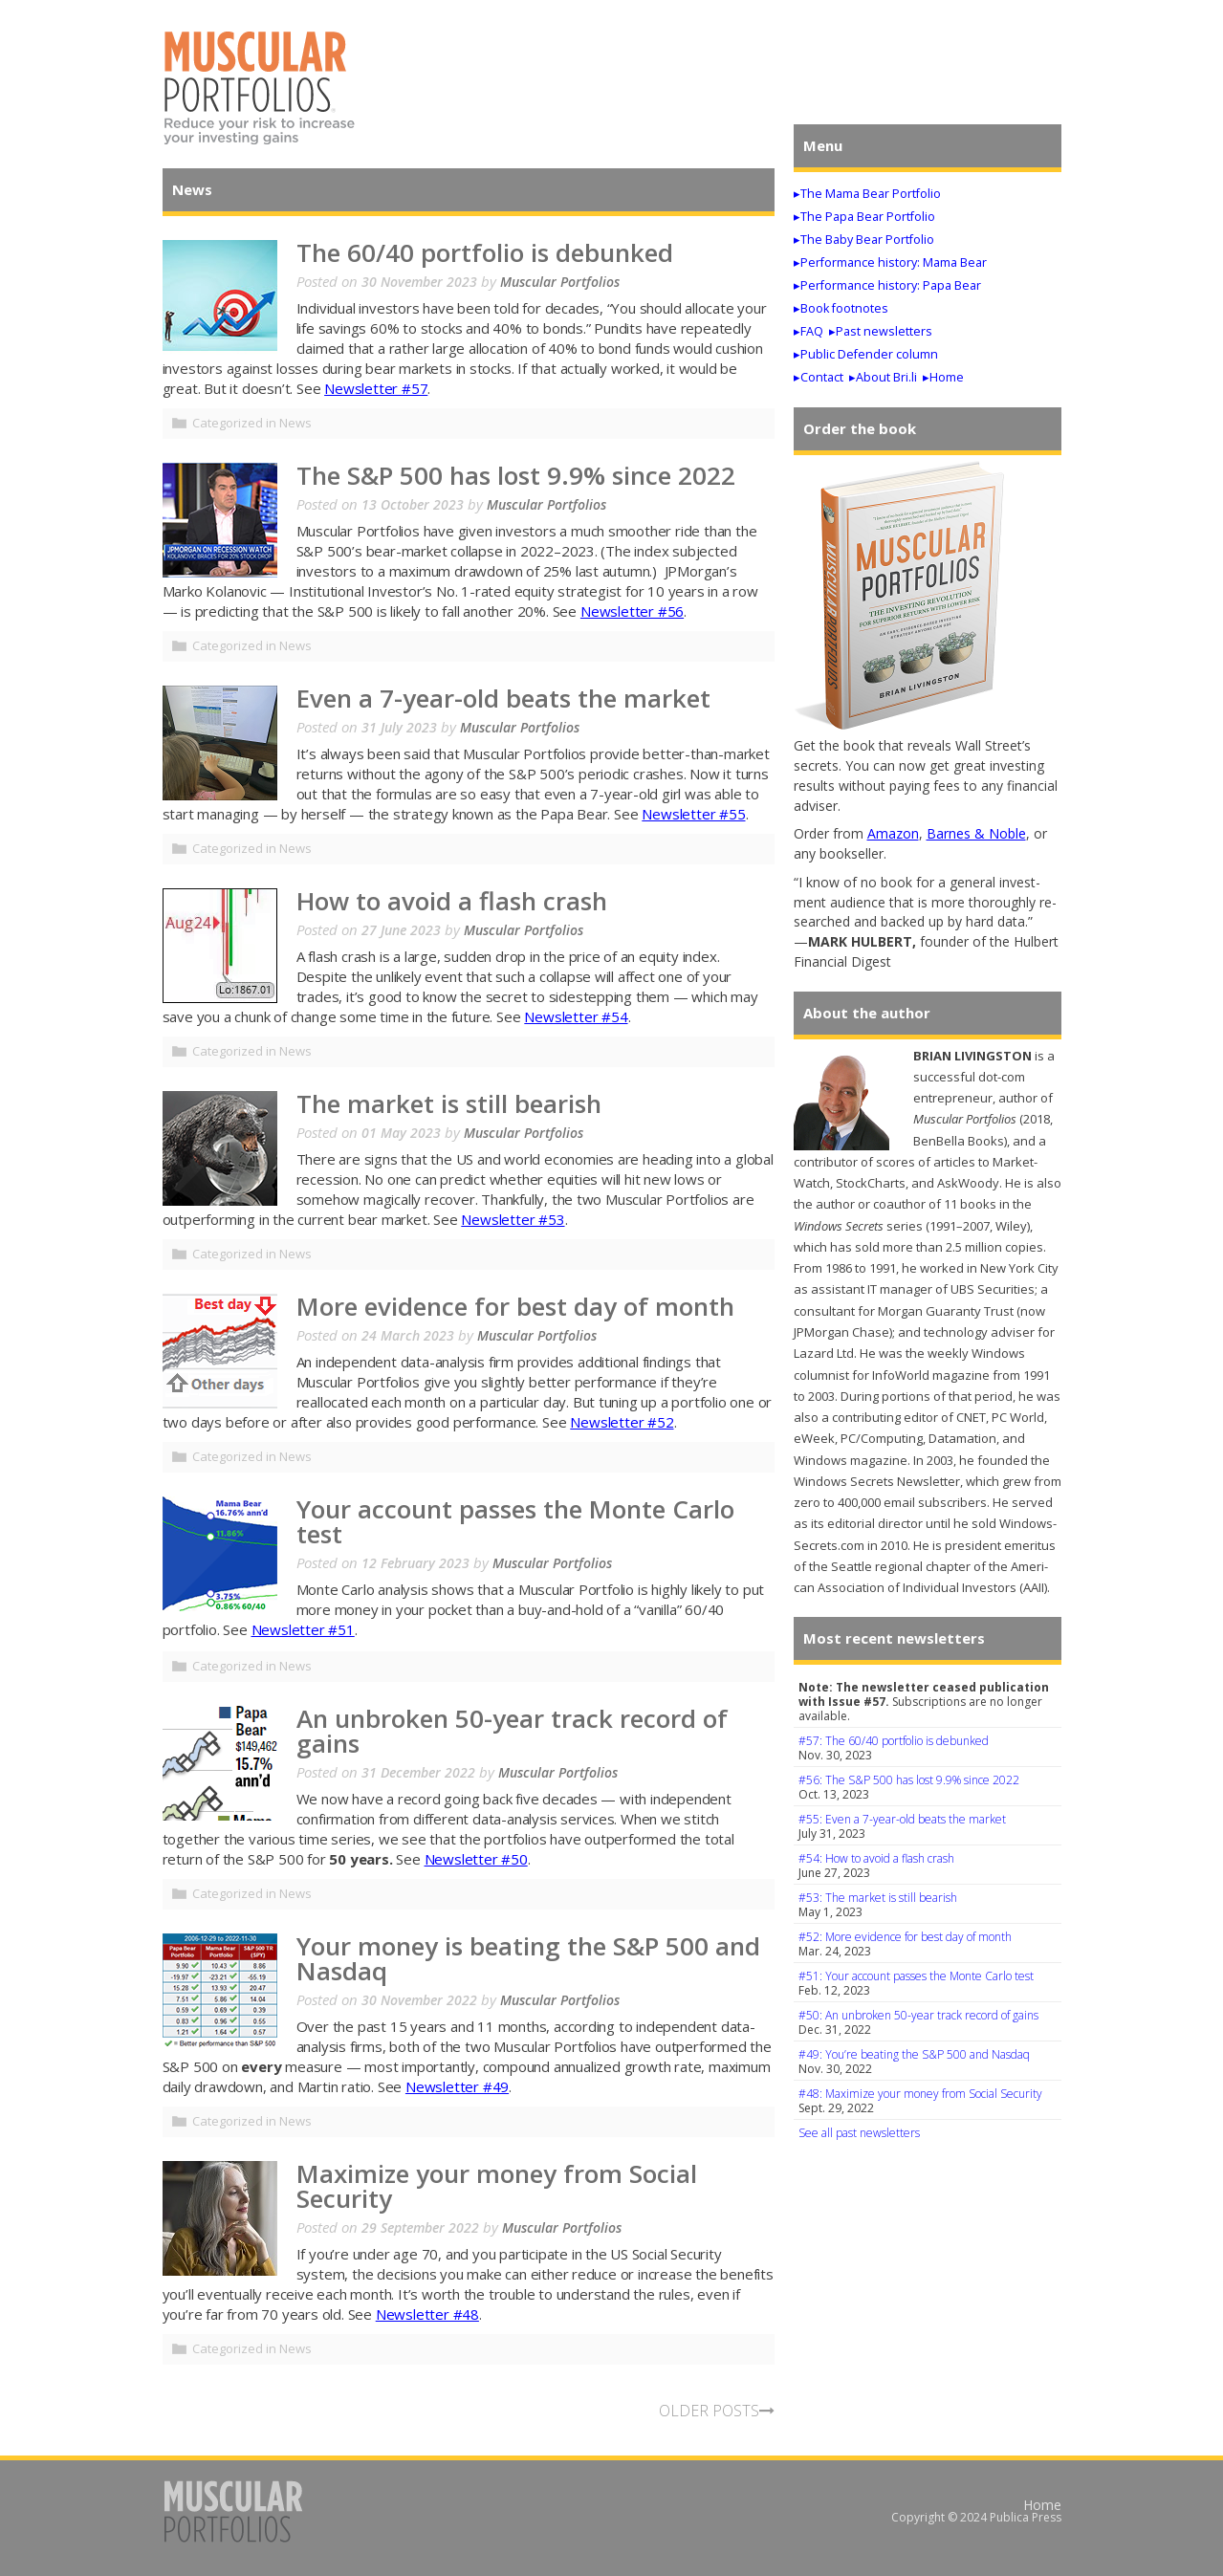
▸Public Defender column (866, 354)
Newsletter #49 (457, 2086)
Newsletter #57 (375, 388)
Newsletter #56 (632, 611)
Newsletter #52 (621, 1421)
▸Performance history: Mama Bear (890, 262)
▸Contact (818, 377)
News (295, 422)
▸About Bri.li (883, 377)
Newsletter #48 (427, 2314)
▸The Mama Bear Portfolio (867, 194)
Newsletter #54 (575, 1016)
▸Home (943, 377)
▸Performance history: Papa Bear (887, 285)
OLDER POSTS (717, 2411)
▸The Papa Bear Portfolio (864, 216)
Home (1042, 2505)
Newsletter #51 (303, 1629)
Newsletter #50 (476, 1858)
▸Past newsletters (880, 331)
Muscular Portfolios (560, 282)
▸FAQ (808, 331)
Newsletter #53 (512, 1219)
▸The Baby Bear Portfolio (864, 239)
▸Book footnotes (841, 308)
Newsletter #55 (693, 813)
